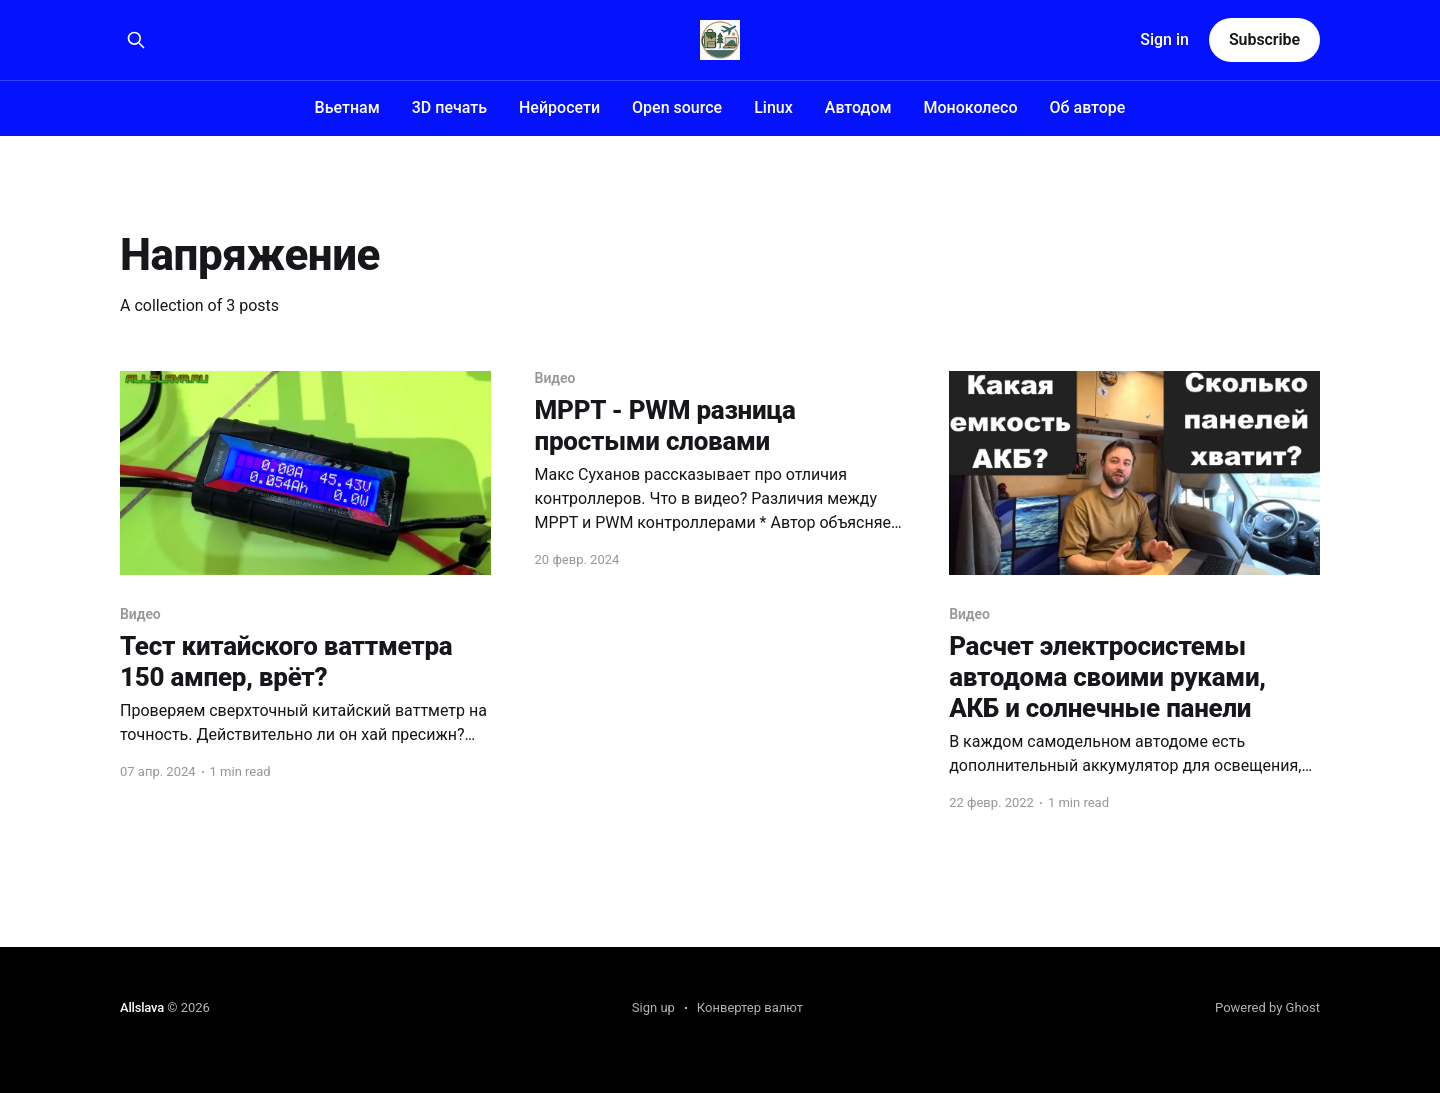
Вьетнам (347, 107)
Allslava (142, 1007)
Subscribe (1264, 39)
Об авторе (1088, 107)
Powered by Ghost (1267, 1007)
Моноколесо (971, 107)
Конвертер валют (750, 1007)
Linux (773, 107)
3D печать (449, 107)
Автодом (858, 107)
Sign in (1164, 39)
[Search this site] (136, 40)
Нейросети (559, 107)
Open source (677, 107)
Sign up (653, 1007)
